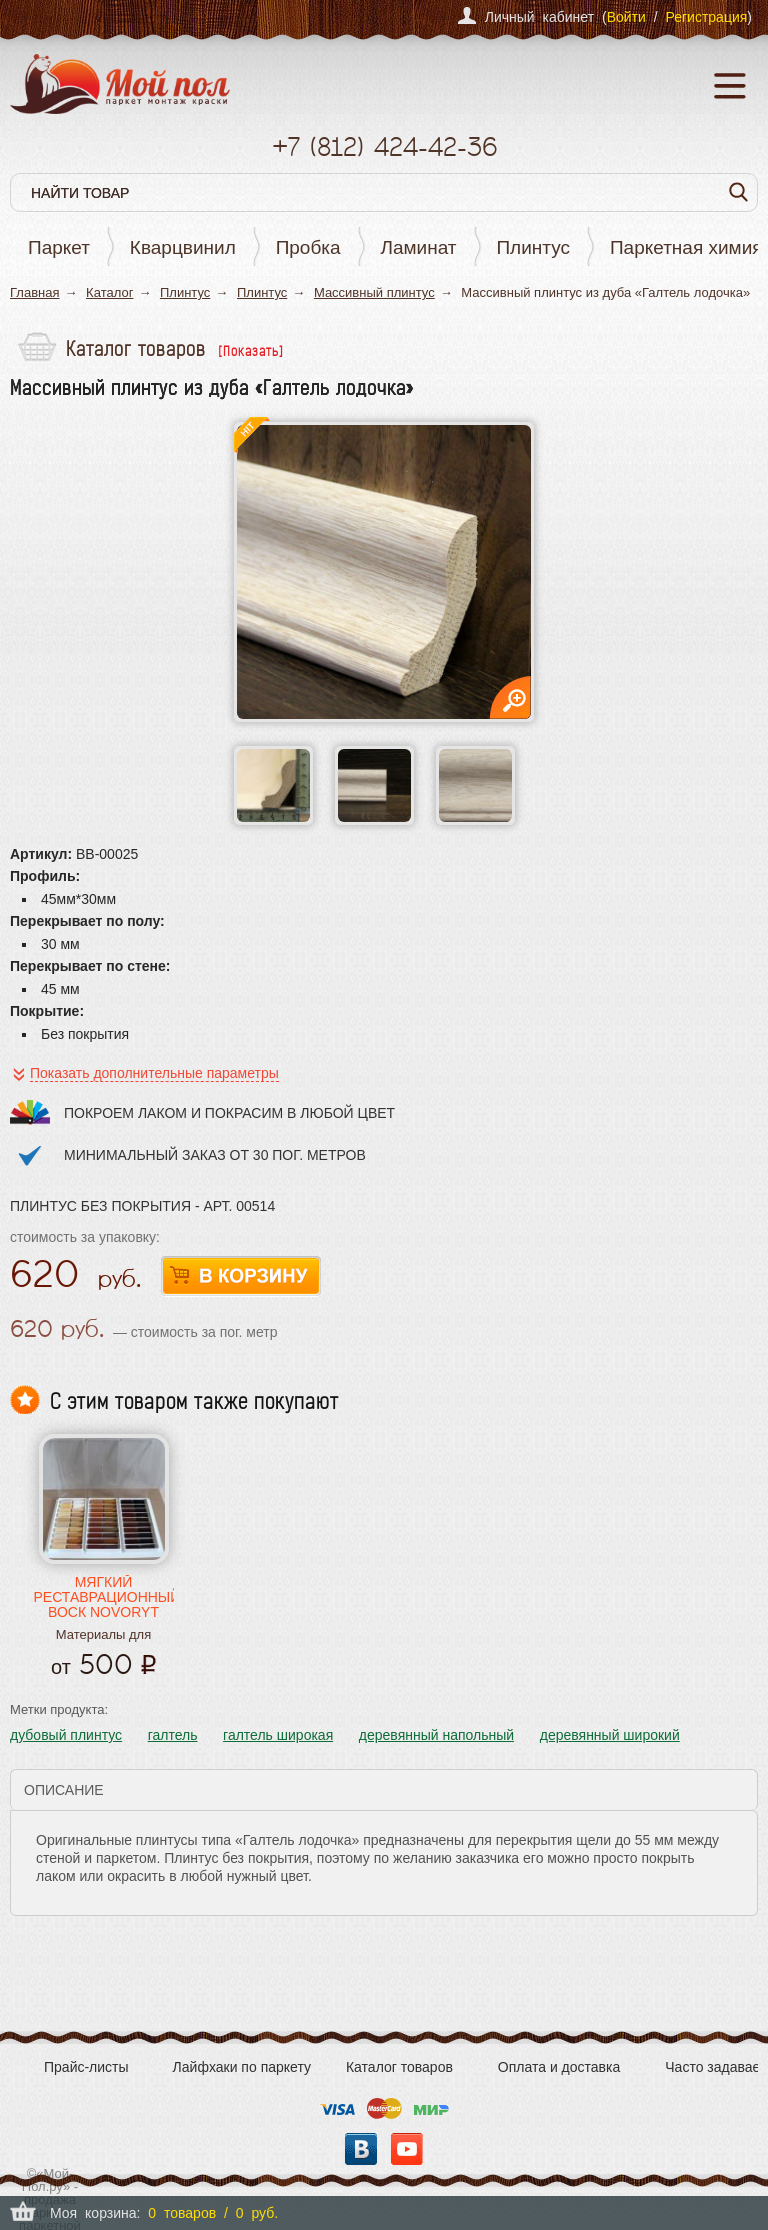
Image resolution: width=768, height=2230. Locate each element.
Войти (626, 17)
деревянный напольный (436, 1735)
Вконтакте (361, 2149)
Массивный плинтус (374, 292)
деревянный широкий (610, 1735)
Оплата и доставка (559, 2067)
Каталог (109, 292)
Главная (34, 292)
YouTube (407, 2149)
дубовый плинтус (66, 1735)
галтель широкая (278, 1735)
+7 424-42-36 (384, 146)
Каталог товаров (399, 2067)
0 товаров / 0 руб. (213, 2213)
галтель (173, 1735)
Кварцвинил (183, 247)
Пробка (308, 247)
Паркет (59, 247)
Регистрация (706, 17)
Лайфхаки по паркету (242, 2067)
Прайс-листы (86, 2067)
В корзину (241, 1276)
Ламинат (419, 247)
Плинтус (533, 247)
